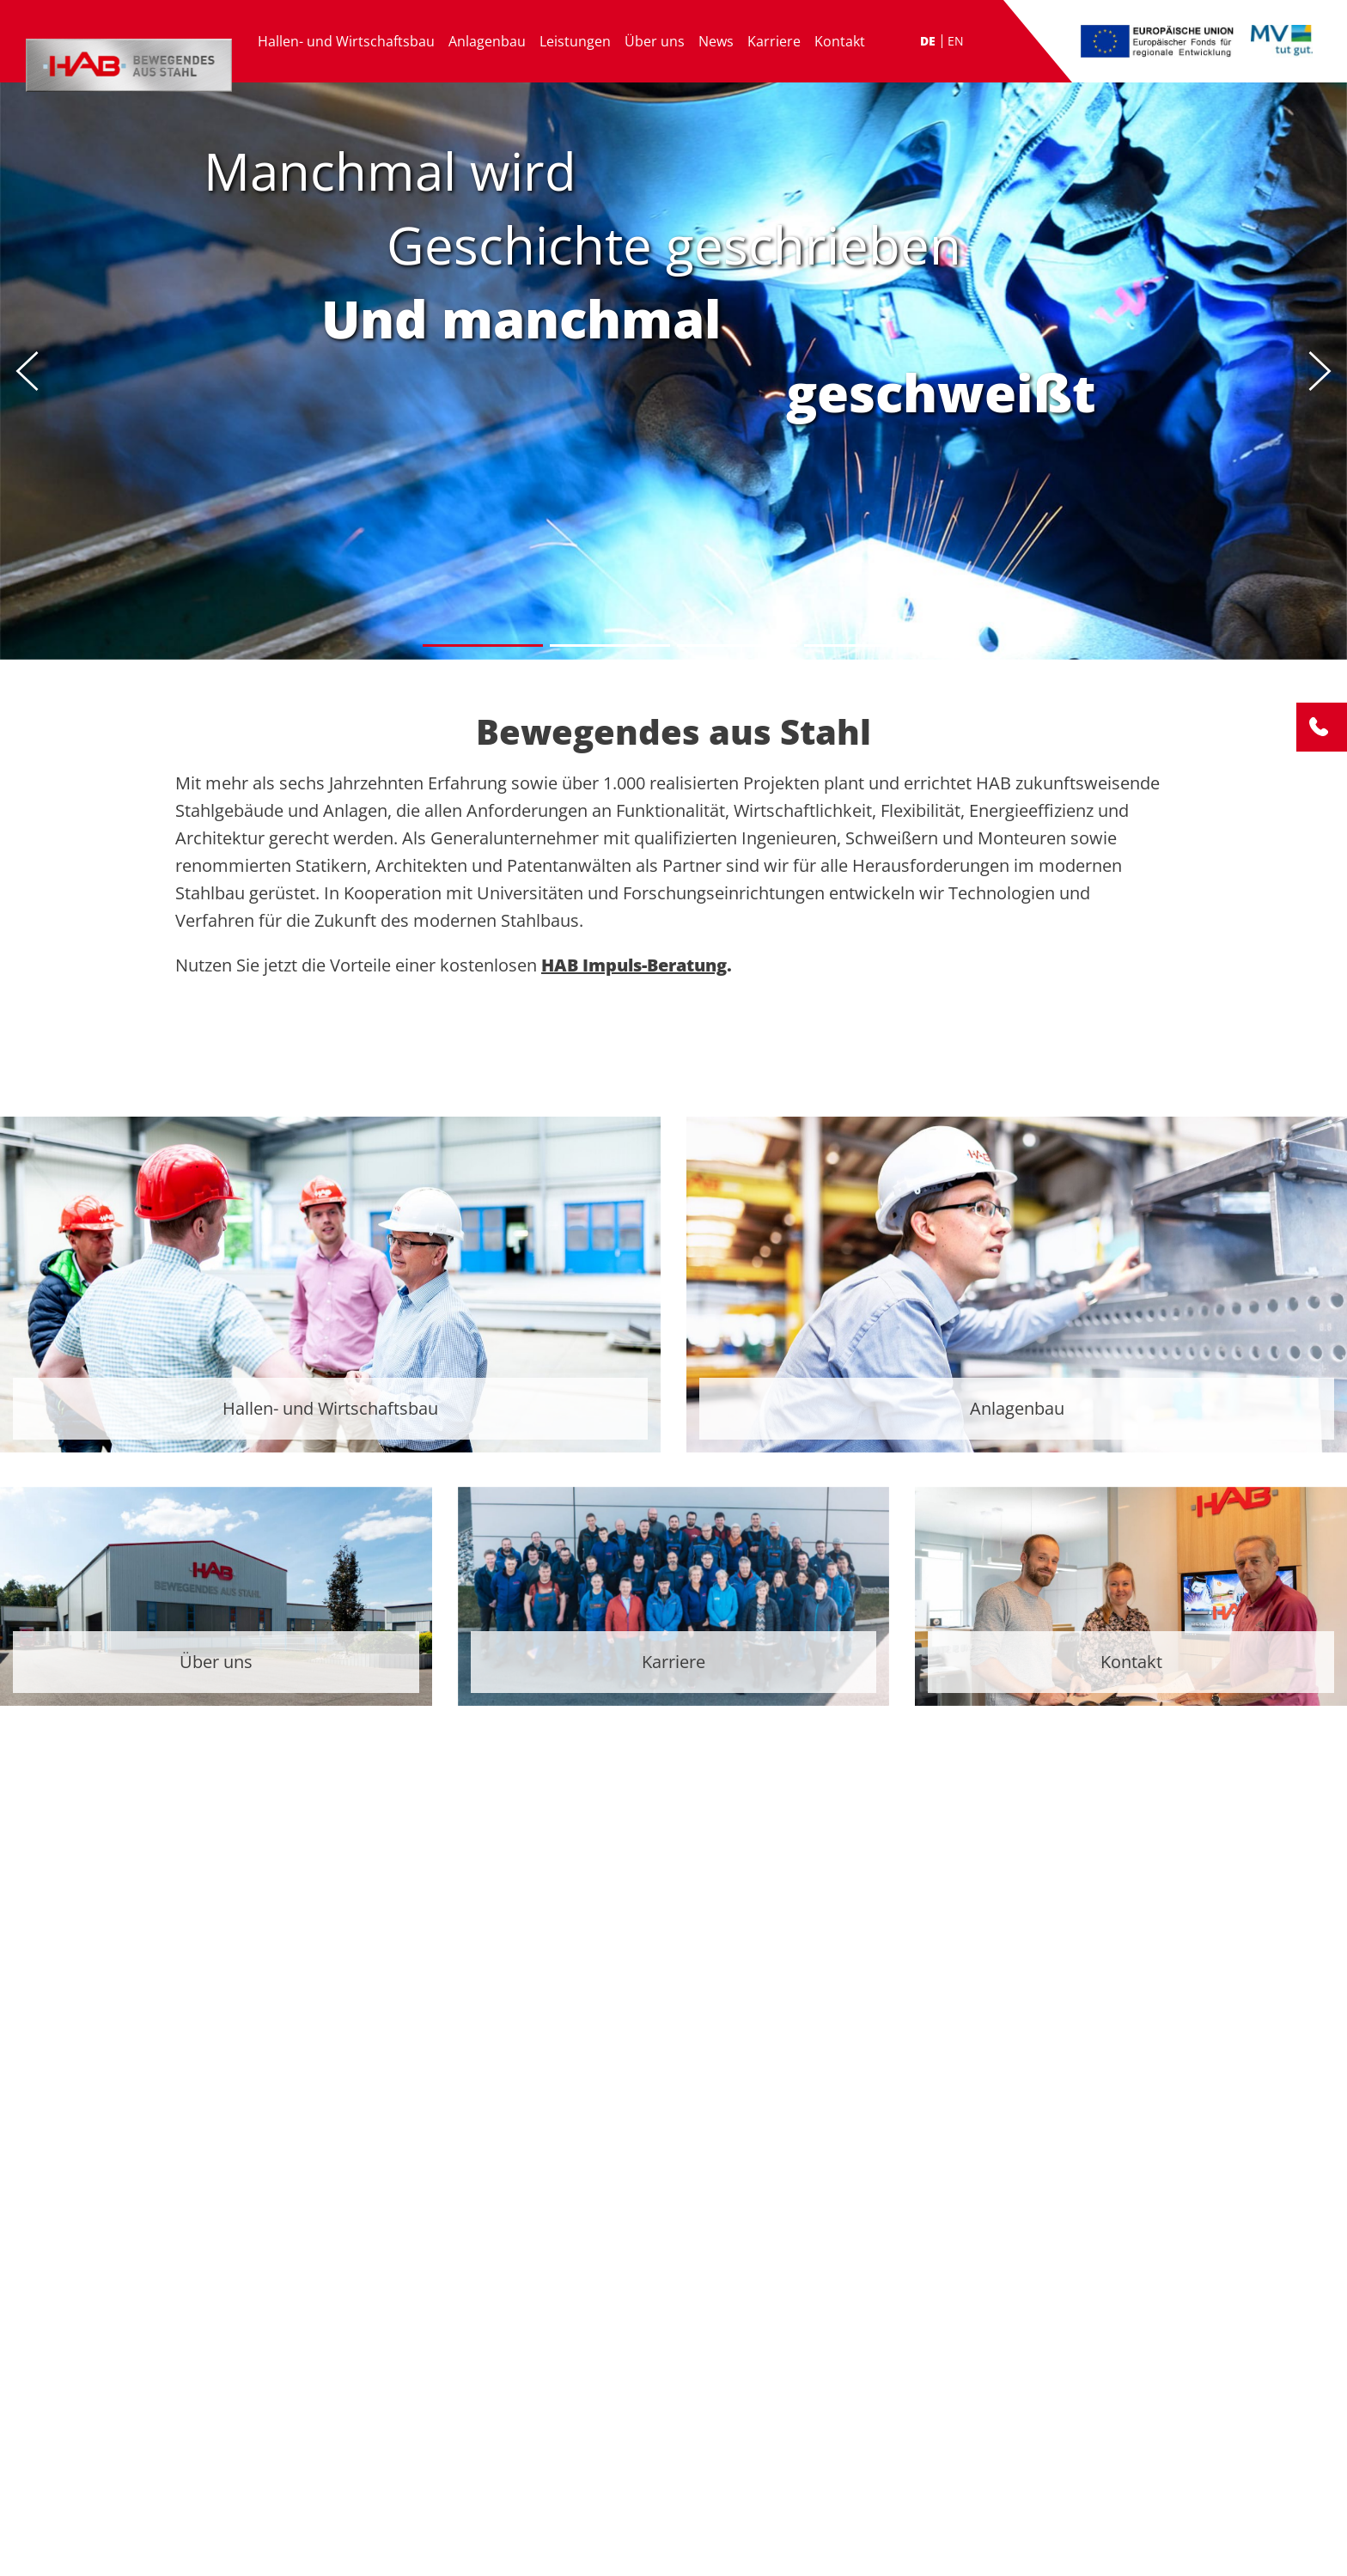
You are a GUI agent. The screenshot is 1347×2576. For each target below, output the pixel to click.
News (716, 41)
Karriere (774, 41)
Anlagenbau (487, 41)
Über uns (655, 41)
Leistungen (575, 41)
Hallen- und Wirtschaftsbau (346, 41)
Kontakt (839, 41)
